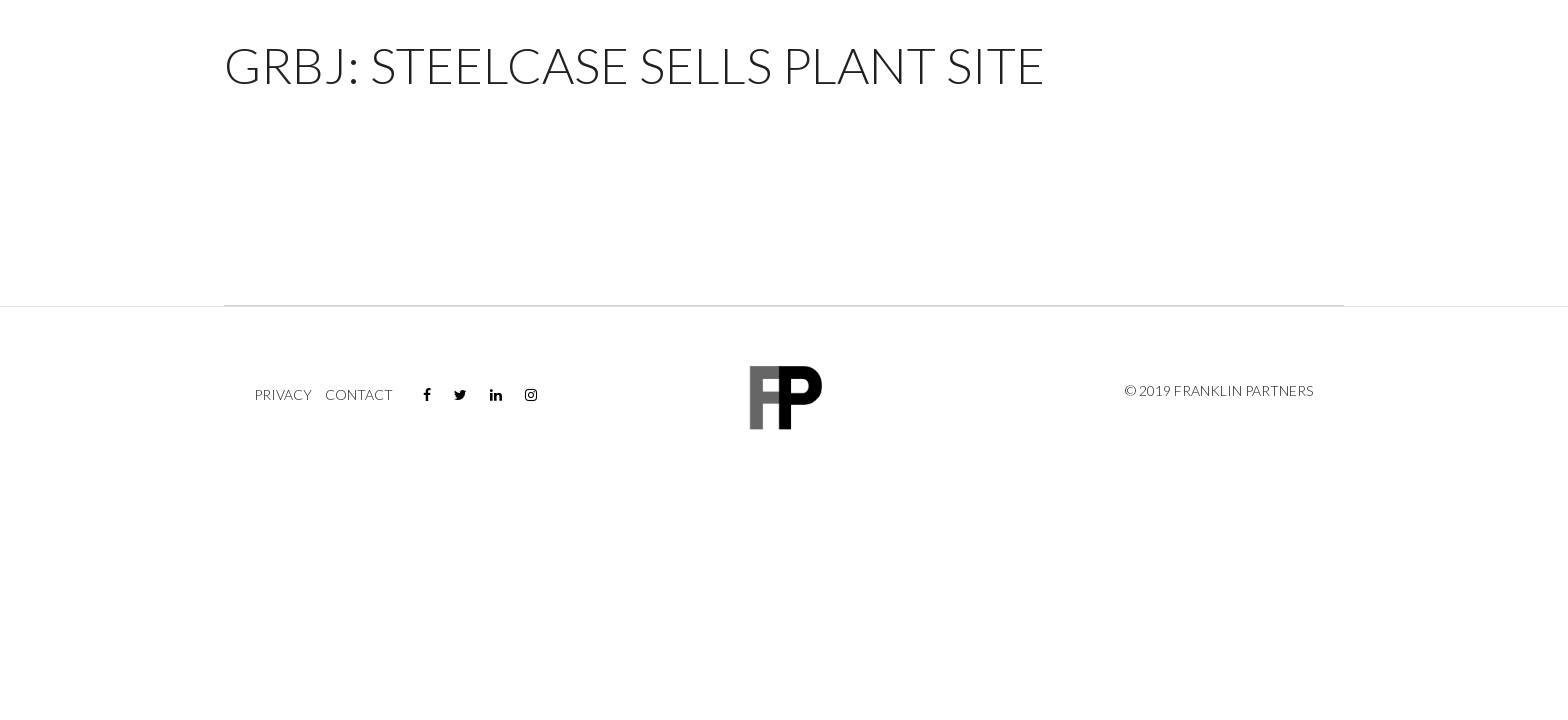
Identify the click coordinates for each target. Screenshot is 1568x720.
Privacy (283, 395)
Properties (1213, 74)
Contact (1497, 74)
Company (1330, 74)
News (1426, 74)
